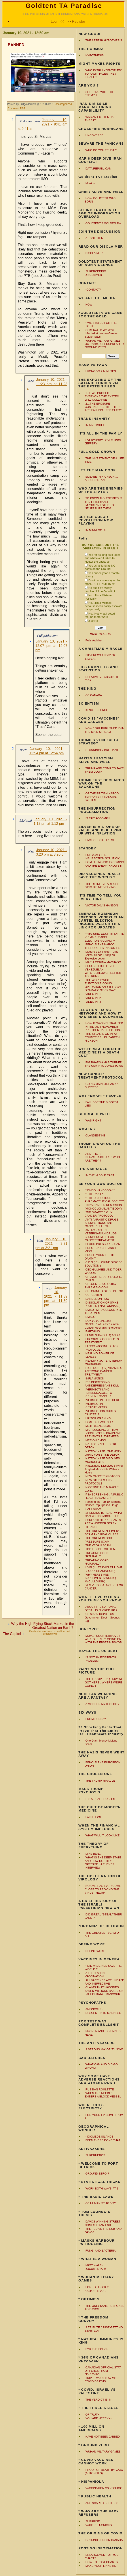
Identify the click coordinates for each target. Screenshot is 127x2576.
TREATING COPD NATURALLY (96, 1554)
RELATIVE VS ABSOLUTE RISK (102, 678)
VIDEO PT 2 (93, 998)
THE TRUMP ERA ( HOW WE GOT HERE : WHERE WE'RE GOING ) (104, 1682)
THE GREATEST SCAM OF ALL (103, 1934)
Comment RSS (16, 108)
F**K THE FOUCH (96, 2349)
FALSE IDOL (93, 1817)
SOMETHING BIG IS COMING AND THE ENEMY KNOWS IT (104, 863)
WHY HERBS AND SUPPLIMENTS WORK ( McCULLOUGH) (100, 1578)
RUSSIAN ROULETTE (99, 2089)
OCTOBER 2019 (95, 2290)
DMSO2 (90, 1316)
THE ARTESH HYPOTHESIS (103, 40)
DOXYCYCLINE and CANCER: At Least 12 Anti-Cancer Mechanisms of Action (103, 1324)
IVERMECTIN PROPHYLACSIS (96, 1405)
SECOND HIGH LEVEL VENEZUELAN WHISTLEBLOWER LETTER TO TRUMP (103, 971)
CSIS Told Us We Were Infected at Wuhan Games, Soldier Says (101, 333)
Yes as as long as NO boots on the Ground (100, 567)
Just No (93, 620)
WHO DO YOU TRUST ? (101, 150)
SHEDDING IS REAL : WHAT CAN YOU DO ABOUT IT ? (103, 1514)
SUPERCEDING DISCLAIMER (95, 273)
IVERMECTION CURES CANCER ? (100, 1412)
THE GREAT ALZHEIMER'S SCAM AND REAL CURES (103, 1532)
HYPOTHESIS (94, 55)
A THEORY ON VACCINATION (95, 1974)
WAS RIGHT (93, 1120)
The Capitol (12, 1634)
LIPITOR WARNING (98, 1418)
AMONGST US (94, 2009)
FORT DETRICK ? (97, 2287)
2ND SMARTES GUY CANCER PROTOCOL (99, 1214)
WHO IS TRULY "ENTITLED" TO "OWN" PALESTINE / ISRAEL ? (103, 74)
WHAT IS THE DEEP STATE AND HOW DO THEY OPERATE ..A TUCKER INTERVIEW (103, 1862)
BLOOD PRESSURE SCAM (103, 1244)
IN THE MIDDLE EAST (99, 1175)
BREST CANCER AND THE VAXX (103, 1249)
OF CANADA (93, 695)
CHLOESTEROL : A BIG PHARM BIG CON (100, 1285)
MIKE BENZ (93, 1853)
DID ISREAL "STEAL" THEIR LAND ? (103, 1916)
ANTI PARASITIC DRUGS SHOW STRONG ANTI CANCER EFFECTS (101, 1223)
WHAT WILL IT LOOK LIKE (102, 1835)
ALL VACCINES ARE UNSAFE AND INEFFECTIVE (104, 1982)
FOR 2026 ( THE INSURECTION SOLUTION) (102, 856)
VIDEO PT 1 (93, 994)
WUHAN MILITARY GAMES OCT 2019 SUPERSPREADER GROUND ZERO (104, 344)
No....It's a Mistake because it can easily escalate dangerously (103, 606)
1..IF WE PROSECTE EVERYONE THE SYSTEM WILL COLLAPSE (102, 396)
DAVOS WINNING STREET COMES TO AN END (102, 2223)
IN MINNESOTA (95, 530)
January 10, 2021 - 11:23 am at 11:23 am (47, 384)
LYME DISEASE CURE (100, 1422)
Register (78, 21)
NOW (88, 304)
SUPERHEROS (95, 2155)
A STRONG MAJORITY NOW (104, 2049)
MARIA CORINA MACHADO (103, 962)
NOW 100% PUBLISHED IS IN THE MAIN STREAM (104, 730)
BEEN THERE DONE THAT (102, 2140)
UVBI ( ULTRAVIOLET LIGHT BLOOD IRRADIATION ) (104, 1569)
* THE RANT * (94, 1194)
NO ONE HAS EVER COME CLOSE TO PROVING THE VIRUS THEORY (103, 1889)
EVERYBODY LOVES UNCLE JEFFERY (104, 441)
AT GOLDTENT (95, 238)
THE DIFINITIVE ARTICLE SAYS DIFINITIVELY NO (102, 885)
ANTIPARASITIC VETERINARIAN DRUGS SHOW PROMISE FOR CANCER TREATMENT (101, 1235)
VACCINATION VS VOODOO (103, 2488)
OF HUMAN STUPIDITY (100, 2203)
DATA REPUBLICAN (98, 168)
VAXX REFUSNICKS (98, 2525)
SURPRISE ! (93, 2521)
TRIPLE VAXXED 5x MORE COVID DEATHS (102, 2379)
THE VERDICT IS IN (98, 2399)
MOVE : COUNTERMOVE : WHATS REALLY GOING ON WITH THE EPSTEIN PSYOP (103, 1639)
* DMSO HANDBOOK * (100, 1190)
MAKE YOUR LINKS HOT (101, 2565)
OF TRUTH (92, 2414)
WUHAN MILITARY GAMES (103, 2451)
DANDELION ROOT (98, 1298)
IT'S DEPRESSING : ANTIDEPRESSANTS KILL (102, 1384)
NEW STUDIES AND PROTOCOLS (98, 1482)
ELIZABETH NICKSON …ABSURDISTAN (101, 478)
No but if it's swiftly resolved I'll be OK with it (100, 589)
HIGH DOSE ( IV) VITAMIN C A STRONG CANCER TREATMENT (103, 1371)
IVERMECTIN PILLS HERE (102, 1400)
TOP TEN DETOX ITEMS (101, 1549)
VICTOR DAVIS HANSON (101, 905)
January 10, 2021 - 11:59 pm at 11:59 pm (55, 1296)
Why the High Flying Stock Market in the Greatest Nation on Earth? (42, 1626)
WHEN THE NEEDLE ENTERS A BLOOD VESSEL (103, 2095)
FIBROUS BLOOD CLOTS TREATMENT (102, 1340)
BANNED (16, 45)
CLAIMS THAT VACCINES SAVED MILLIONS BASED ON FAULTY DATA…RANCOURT (104, 1991)
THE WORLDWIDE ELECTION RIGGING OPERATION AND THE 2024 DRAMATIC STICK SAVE (103, 985)
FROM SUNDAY (95, 1719)
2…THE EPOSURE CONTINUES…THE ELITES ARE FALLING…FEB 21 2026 (103, 407)
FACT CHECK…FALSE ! (101, 840)
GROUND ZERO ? (97, 2173)
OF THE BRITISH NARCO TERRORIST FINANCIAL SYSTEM (102, 797)
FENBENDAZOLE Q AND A (102, 1335)
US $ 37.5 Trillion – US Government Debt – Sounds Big (102, 1617)
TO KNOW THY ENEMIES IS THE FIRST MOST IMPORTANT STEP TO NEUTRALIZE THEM (103, 503)
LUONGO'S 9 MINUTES (100, 371)
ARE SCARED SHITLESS (101, 2503)
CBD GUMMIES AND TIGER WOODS (103, 1271)
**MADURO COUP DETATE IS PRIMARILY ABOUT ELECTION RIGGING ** (104, 937)
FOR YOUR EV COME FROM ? (104, 2116)
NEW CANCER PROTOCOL (103, 1476)
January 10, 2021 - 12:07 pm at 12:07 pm (51, 645)
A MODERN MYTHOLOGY (102, 1704)
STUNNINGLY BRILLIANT (102, 750)
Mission (90, 183)
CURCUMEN (93, 1294)
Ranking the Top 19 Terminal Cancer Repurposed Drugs (103, 1503)
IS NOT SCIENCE (96, 710)
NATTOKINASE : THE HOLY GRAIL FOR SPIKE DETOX (103, 1453)
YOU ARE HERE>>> (98, 2418)
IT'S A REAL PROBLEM (100, 1799)
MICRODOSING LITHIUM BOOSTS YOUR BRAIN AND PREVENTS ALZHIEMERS (103, 1433)
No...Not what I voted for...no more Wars (100, 615)
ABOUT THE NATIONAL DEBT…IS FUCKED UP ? (101, 1608)
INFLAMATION (94, 1378)
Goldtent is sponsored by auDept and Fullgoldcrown (49, 1632)
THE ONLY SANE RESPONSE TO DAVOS (104, 2307)
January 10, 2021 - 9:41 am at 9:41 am (42, 124)
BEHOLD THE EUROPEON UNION (102, 1764)
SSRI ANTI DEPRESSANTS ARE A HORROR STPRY (103, 1521)
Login (55, 21)
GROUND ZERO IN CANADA (104, 2540)
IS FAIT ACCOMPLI (97, 818)
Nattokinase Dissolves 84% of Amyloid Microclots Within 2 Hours (104, 1469)
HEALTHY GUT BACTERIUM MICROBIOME (103, 1362)
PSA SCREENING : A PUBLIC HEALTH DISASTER (104, 1496)
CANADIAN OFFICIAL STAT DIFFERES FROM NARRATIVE (103, 2371)
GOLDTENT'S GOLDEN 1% (103, 223)
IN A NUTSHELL (95, 425)
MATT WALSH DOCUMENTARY (96, 2267)
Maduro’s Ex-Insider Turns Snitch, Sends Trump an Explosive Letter (101, 955)
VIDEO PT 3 (93, 1001)
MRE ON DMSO (95, 1440)
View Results (100, 634)
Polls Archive (93, 640)
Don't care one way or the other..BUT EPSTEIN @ (103, 582)
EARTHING (92, 1331)
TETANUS (92, 1527)
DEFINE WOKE (95, 1951)
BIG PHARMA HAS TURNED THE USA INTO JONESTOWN (104, 1064)
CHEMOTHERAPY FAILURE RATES (103, 1278)
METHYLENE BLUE (98, 1425)
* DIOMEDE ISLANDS (99, 2136)
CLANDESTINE (95, 1135)
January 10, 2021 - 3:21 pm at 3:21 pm (51, 1243)
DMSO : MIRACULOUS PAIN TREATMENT (103, 1311)
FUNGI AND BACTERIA (100, 2250)
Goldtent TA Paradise (63, 5)
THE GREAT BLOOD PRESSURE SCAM (98, 1539)
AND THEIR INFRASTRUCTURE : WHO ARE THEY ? (102, 1157)
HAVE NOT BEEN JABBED (102, 2436)
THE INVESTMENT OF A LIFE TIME (104, 460)
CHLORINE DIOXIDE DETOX (104, 1291)
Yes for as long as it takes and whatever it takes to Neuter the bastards (103, 558)
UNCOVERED (94, 135)
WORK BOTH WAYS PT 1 (101, 2188)
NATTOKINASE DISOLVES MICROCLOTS (102, 1460)
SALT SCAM (93, 1509)
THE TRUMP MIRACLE (100, 1780)
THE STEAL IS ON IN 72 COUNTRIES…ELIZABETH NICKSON (102, 1037)
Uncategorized (63, 104)
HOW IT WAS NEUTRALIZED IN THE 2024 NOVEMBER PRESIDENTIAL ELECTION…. (104, 1027)
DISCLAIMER (94, 253)
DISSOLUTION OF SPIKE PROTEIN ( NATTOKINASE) (103, 1304)
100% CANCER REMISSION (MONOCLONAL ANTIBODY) (103, 1206)
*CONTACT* (93, 289)
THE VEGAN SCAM (98, 1545)
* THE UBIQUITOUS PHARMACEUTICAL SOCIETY (104, 1199)
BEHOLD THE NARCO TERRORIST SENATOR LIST (103, 946)
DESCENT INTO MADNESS (103, 2012)
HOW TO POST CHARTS (101, 2562)
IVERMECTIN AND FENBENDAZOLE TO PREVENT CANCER (98, 1393)
